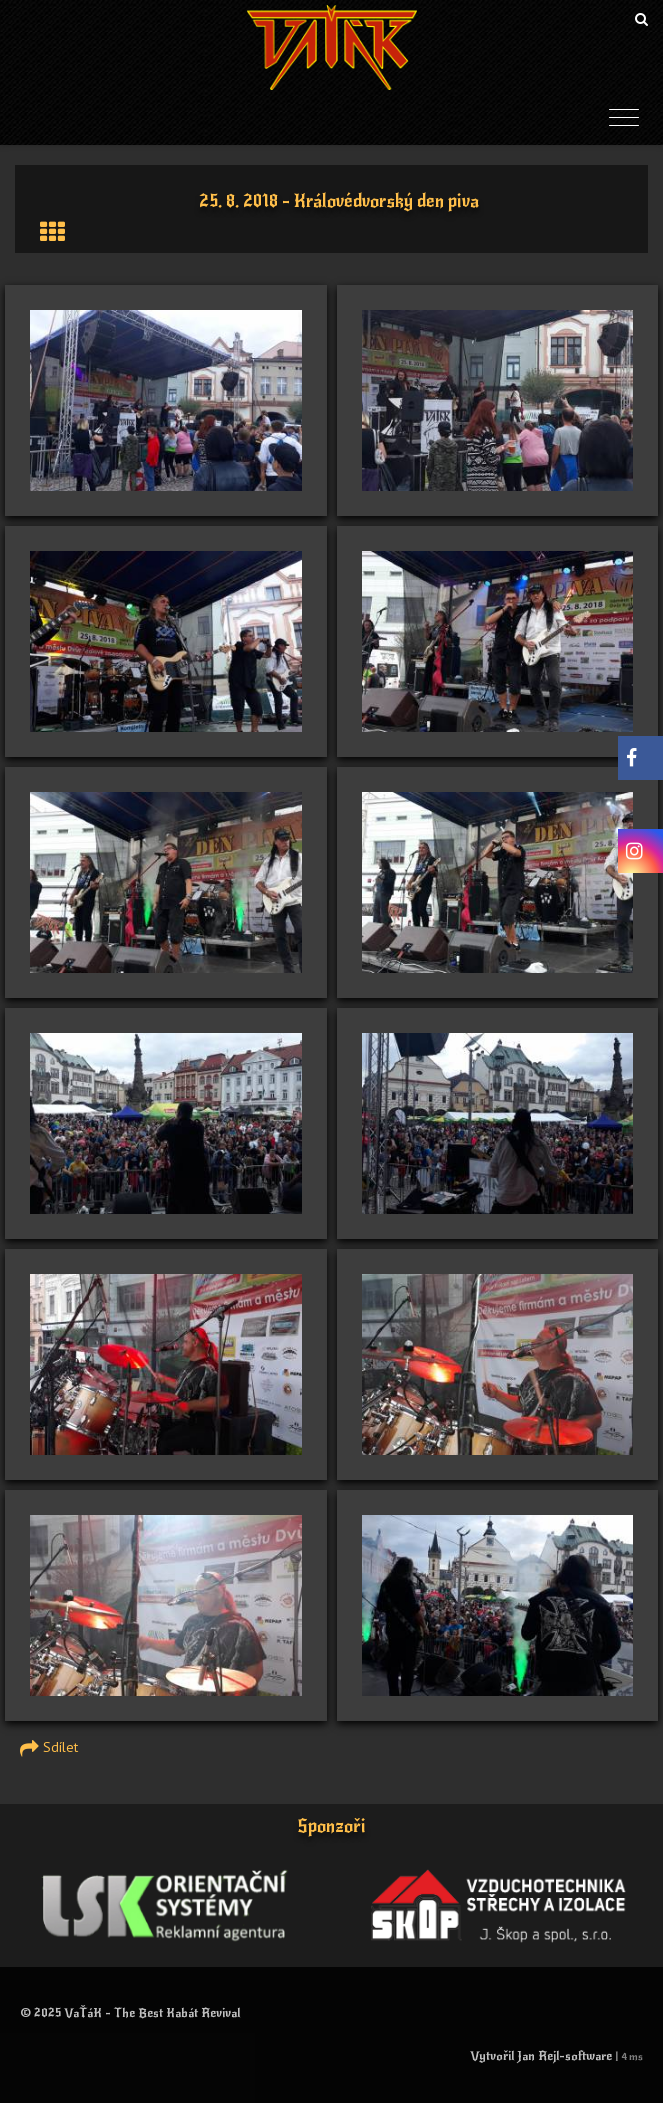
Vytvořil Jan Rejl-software (541, 2056)
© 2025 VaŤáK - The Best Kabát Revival (130, 2013)
